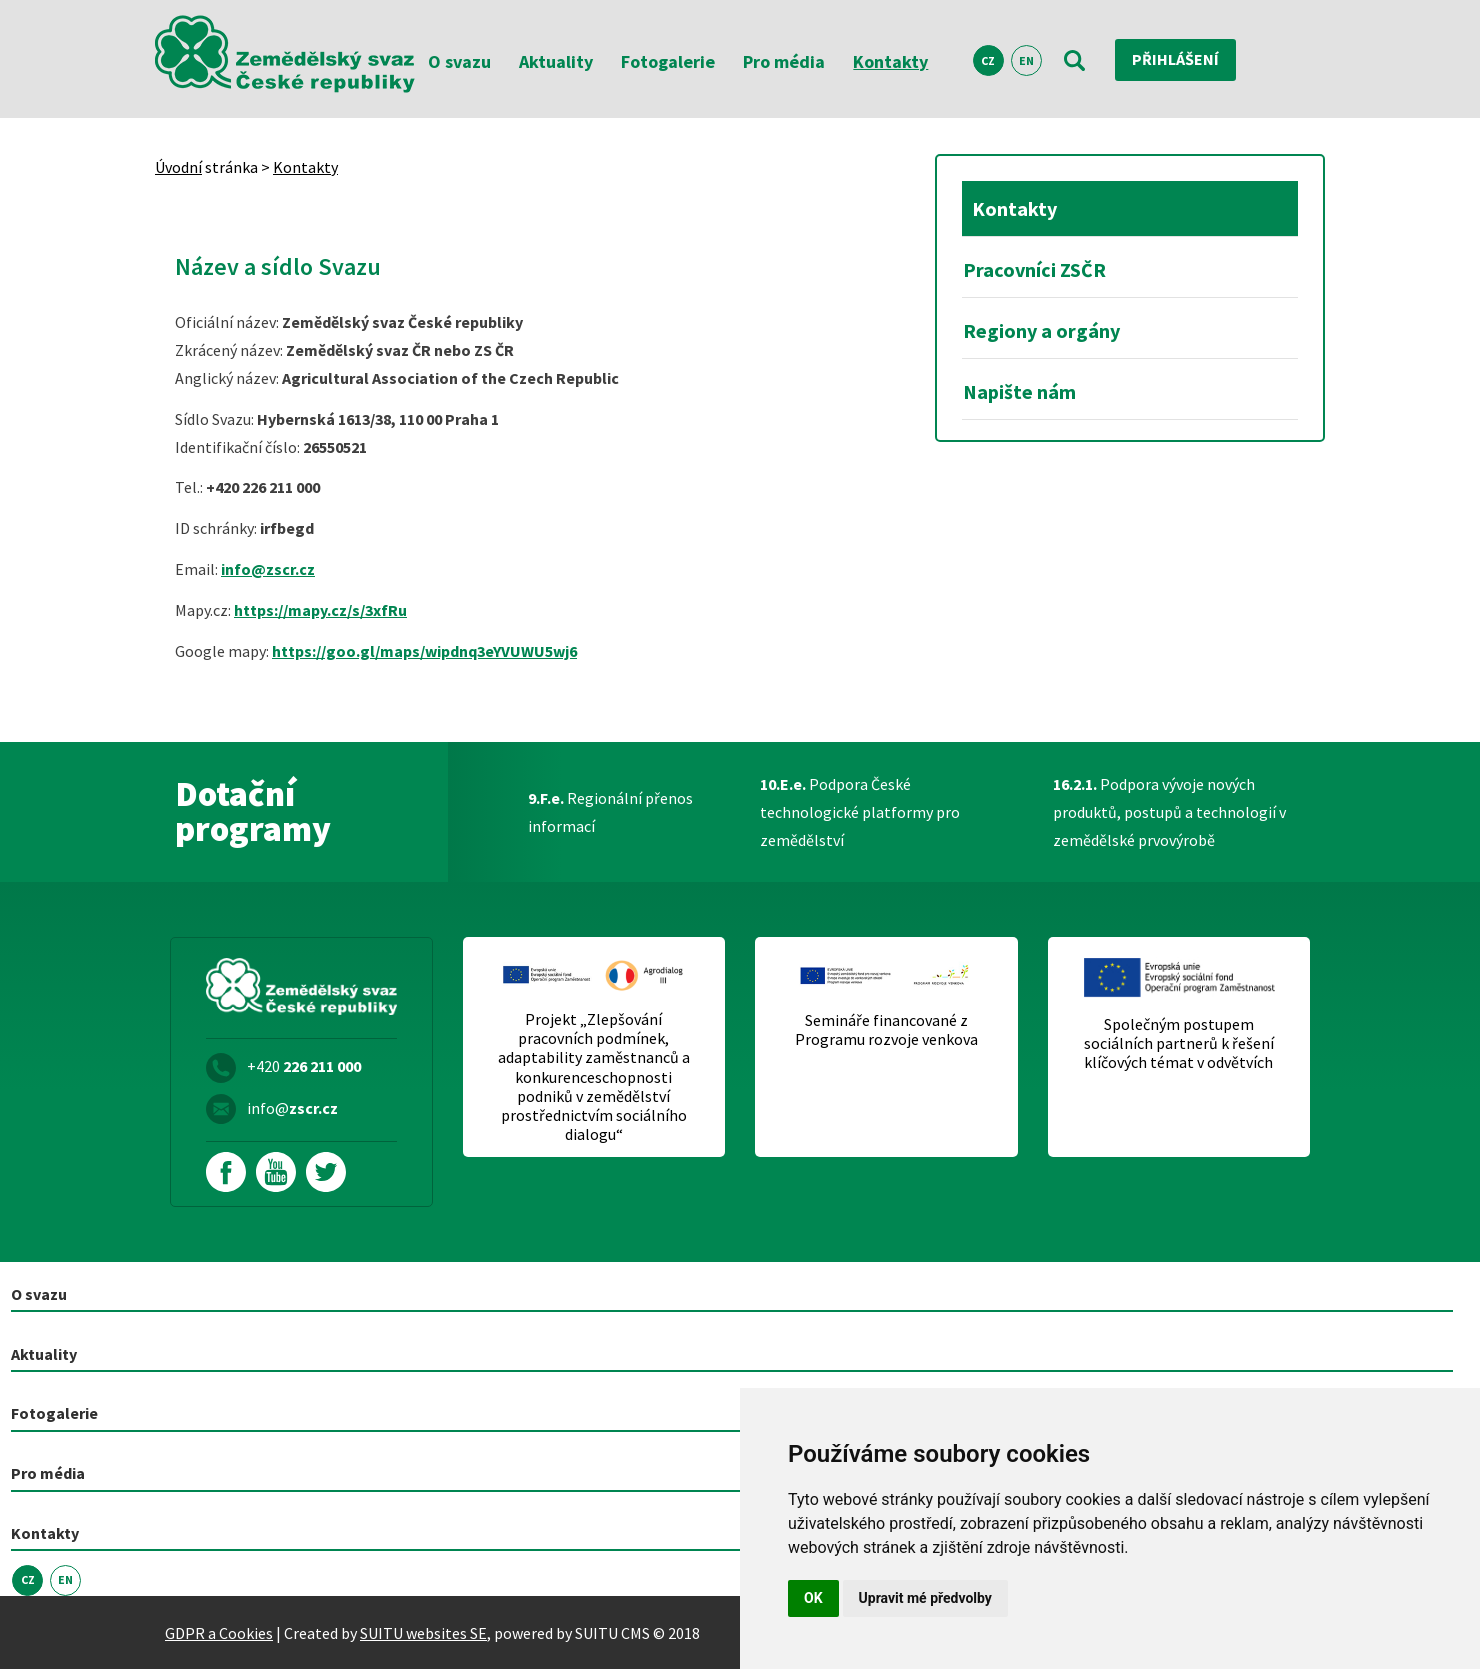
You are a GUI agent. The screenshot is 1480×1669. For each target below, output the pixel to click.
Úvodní (178, 167)
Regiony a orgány (1041, 330)
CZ (988, 60)
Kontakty (890, 61)
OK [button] (813, 1598)
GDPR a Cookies (219, 1632)
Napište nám (1019, 391)
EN (1026, 60)
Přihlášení (1175, 60)
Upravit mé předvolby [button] (925, 1598)
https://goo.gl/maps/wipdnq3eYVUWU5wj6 (424, 651)
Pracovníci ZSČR (1034, 269)
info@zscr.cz (268, 569)
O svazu (459, 61)
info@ (292, 1108)
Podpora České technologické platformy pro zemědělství (860, 812)
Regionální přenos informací (610, 812)
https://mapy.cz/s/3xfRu (320, 610)
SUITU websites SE (423, 1632)
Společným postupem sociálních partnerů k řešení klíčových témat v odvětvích (1179, 1043)
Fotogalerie (668, 61)
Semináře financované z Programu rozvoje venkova (886, 1030)
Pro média (784, 61)
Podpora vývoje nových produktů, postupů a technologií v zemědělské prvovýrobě (1169, 812)
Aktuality (556, 61)
